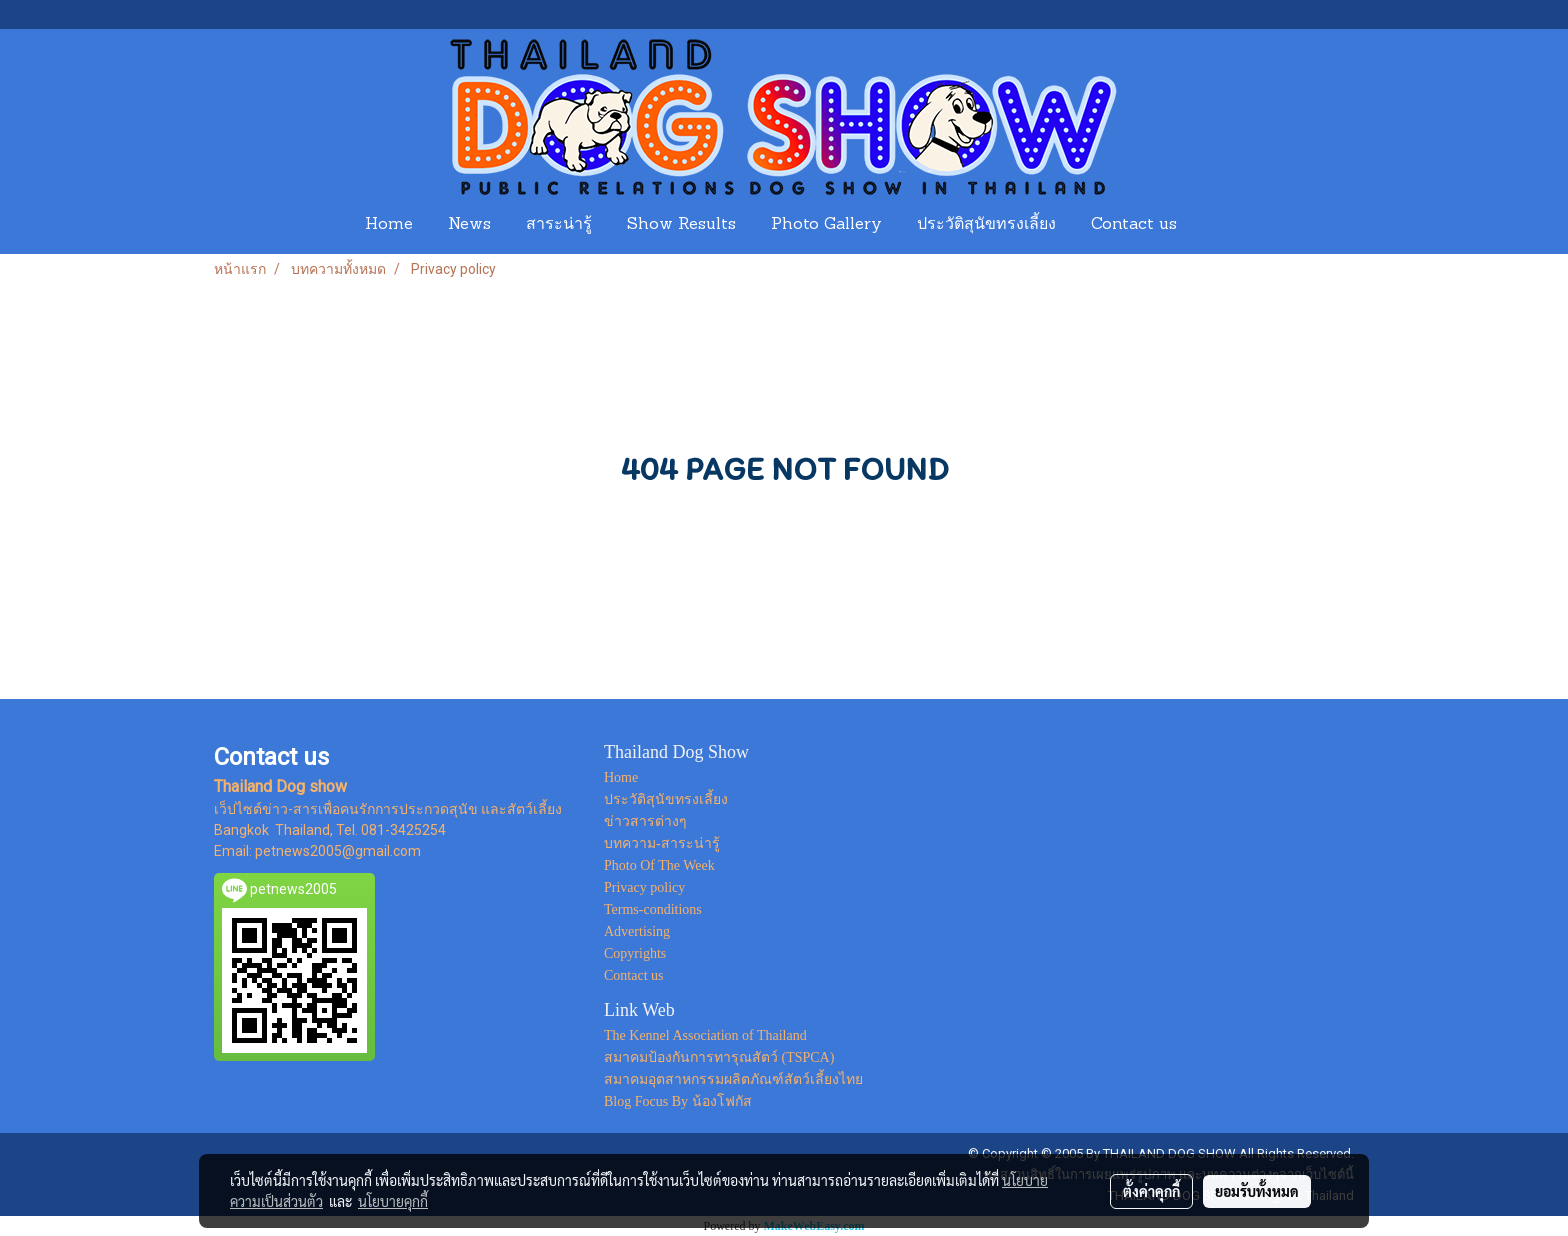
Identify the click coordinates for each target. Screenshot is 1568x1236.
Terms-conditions (653, 909)
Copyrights (635, 953)
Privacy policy (644, 887)
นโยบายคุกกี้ (393, 1201)
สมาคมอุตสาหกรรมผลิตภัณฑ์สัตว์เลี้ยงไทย (733, 1079)
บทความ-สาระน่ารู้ (662, 843)
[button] (1213, 225)
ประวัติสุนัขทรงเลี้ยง (986, 225)
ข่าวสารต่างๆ (645, 821)
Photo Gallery (826, 225)
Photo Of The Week (659, 865)
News (469, 225)
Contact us (1134, 225)
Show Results (681, 225)
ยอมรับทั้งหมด (1257, 1191)
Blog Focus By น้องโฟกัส (678, 1101)
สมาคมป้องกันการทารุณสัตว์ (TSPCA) (719, 1057)
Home (389, 225)
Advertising (637, 931)
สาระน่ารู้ (559, 225)
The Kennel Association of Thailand (705, 1035)
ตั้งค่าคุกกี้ (1151, 1191)
